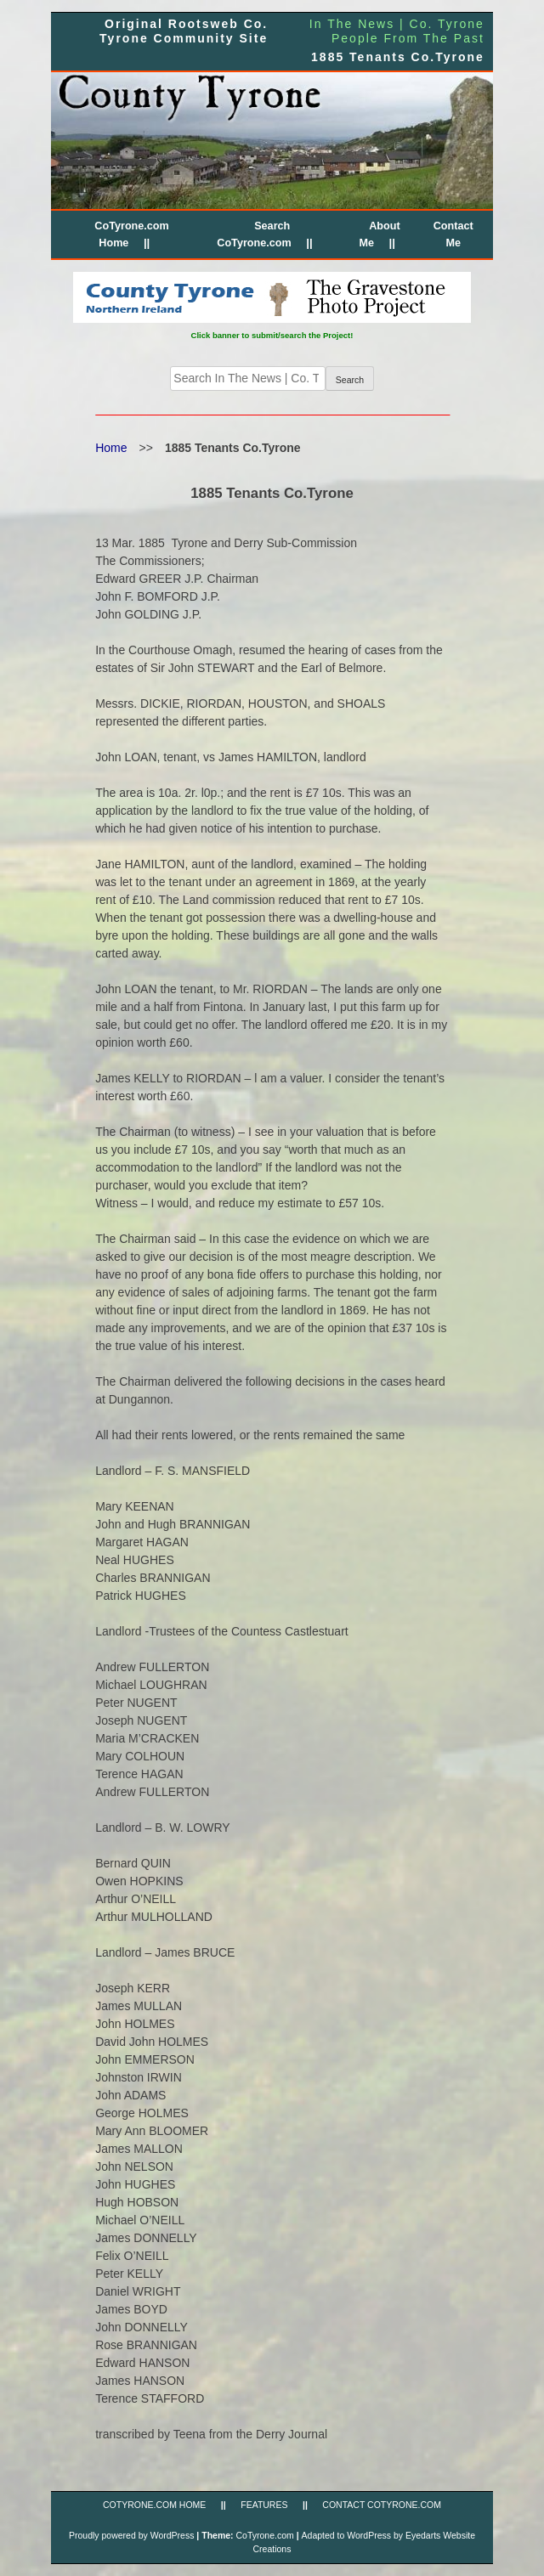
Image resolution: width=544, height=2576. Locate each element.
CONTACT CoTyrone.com (381, 2505)
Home (111, 448)
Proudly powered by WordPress (131, 2535)
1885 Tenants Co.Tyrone (397, 57)
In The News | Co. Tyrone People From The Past (396, 31)
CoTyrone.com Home (154, 2505)
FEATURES (264, 2505)
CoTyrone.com (264, 2535)
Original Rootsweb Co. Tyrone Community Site (183, 31)
